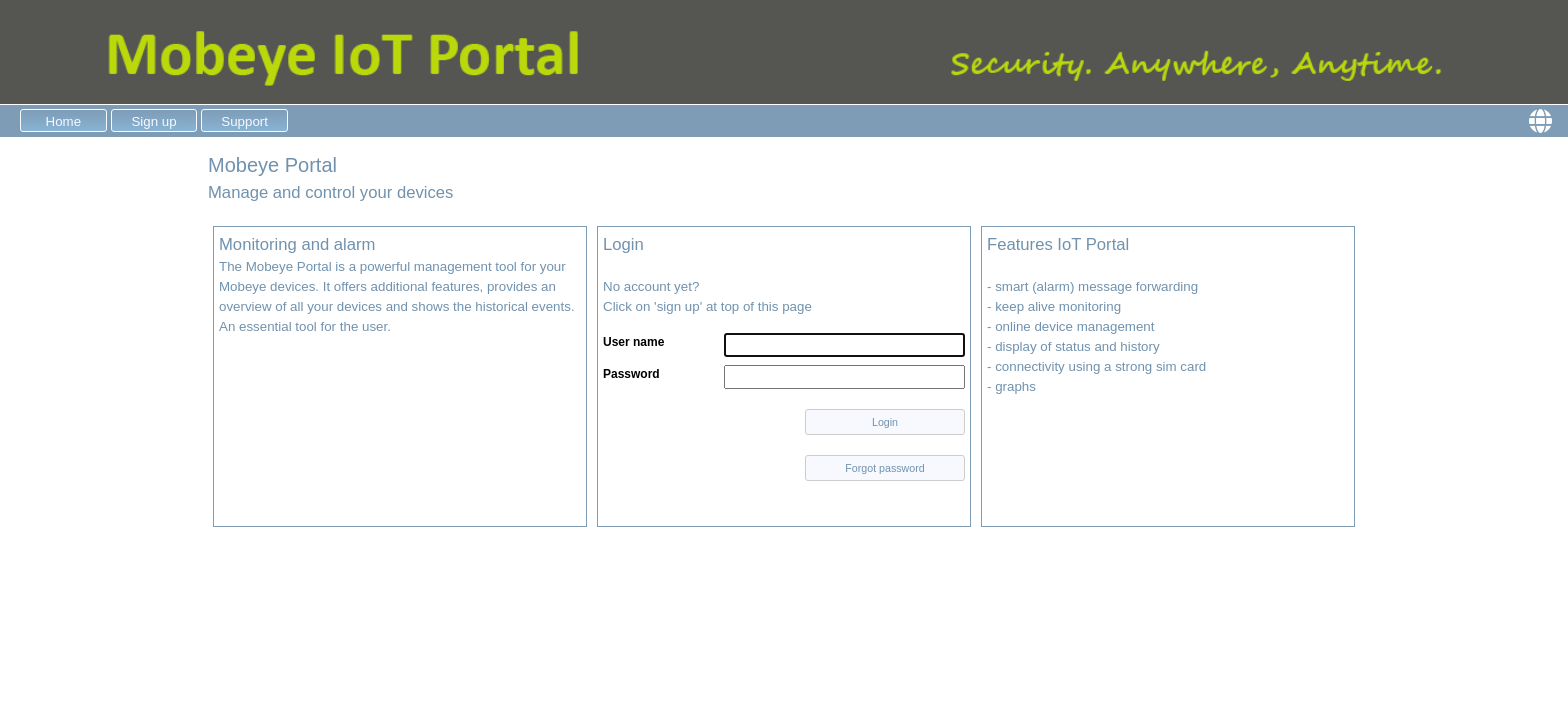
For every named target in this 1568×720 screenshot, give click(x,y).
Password (631, 374)
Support (244, 121)
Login (885, 422)
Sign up (153, 121)
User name (633, 342)
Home (64, 121)
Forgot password (884, 468)
